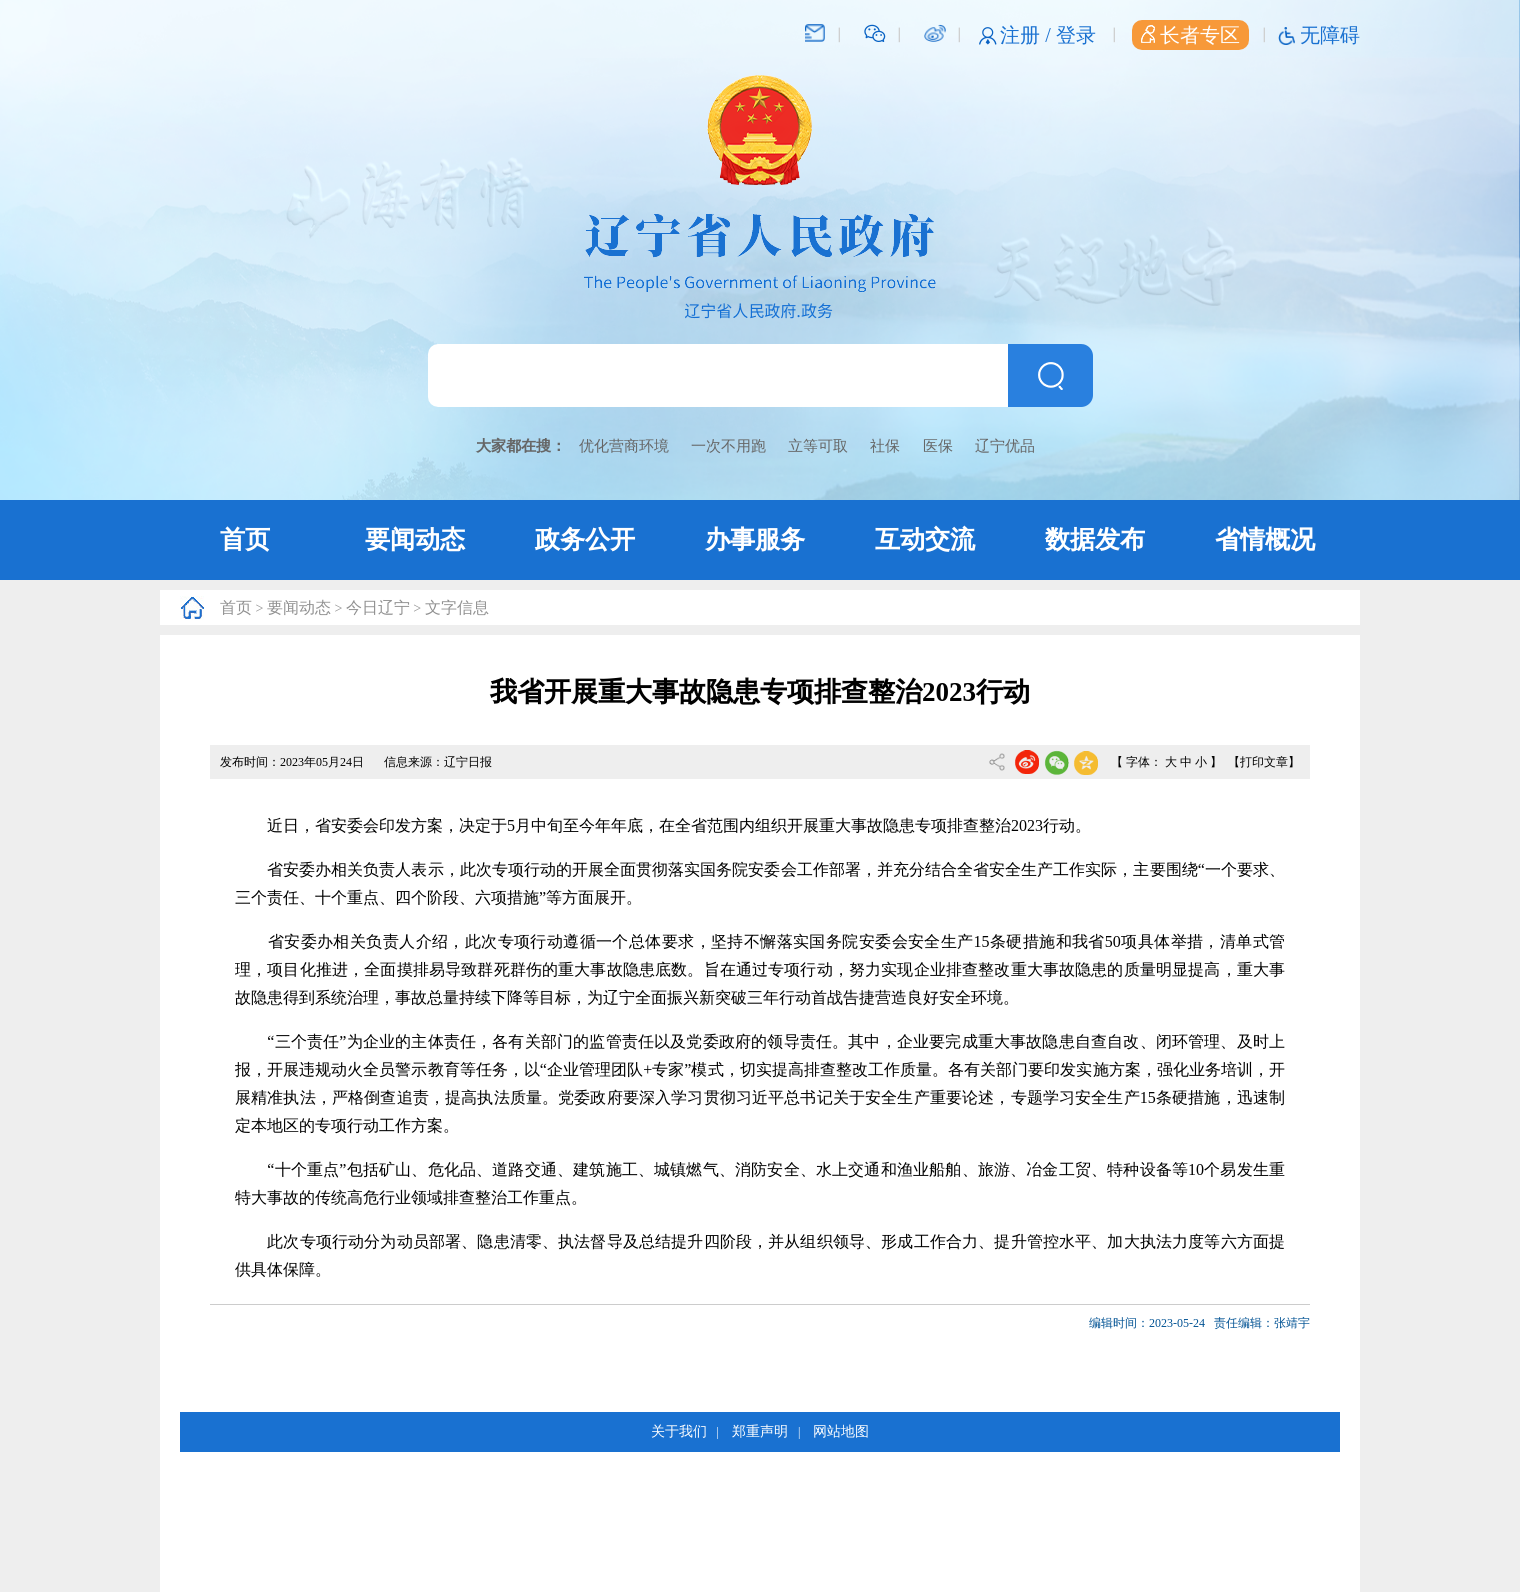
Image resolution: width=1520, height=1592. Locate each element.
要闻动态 (415, 539)
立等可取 (818, 446)
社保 (885, 446)
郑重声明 (760, 1431)
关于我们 (679, 1431)
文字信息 (457, 607)
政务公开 (585, 539)
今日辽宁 (378, 607)
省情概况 (1265, 539)
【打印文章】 (1264, 762)
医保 (938, 446)
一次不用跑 (728, 446)
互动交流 (925, 539)
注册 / (1028, 35)
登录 (1076, 35)
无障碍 (1330, 35)
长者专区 (1190, 35)
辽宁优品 (1005, 446)
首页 (245, 539)
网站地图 (841, 1431)
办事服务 (755, 539)
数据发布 (1095, 539)
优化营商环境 (624, 446)
